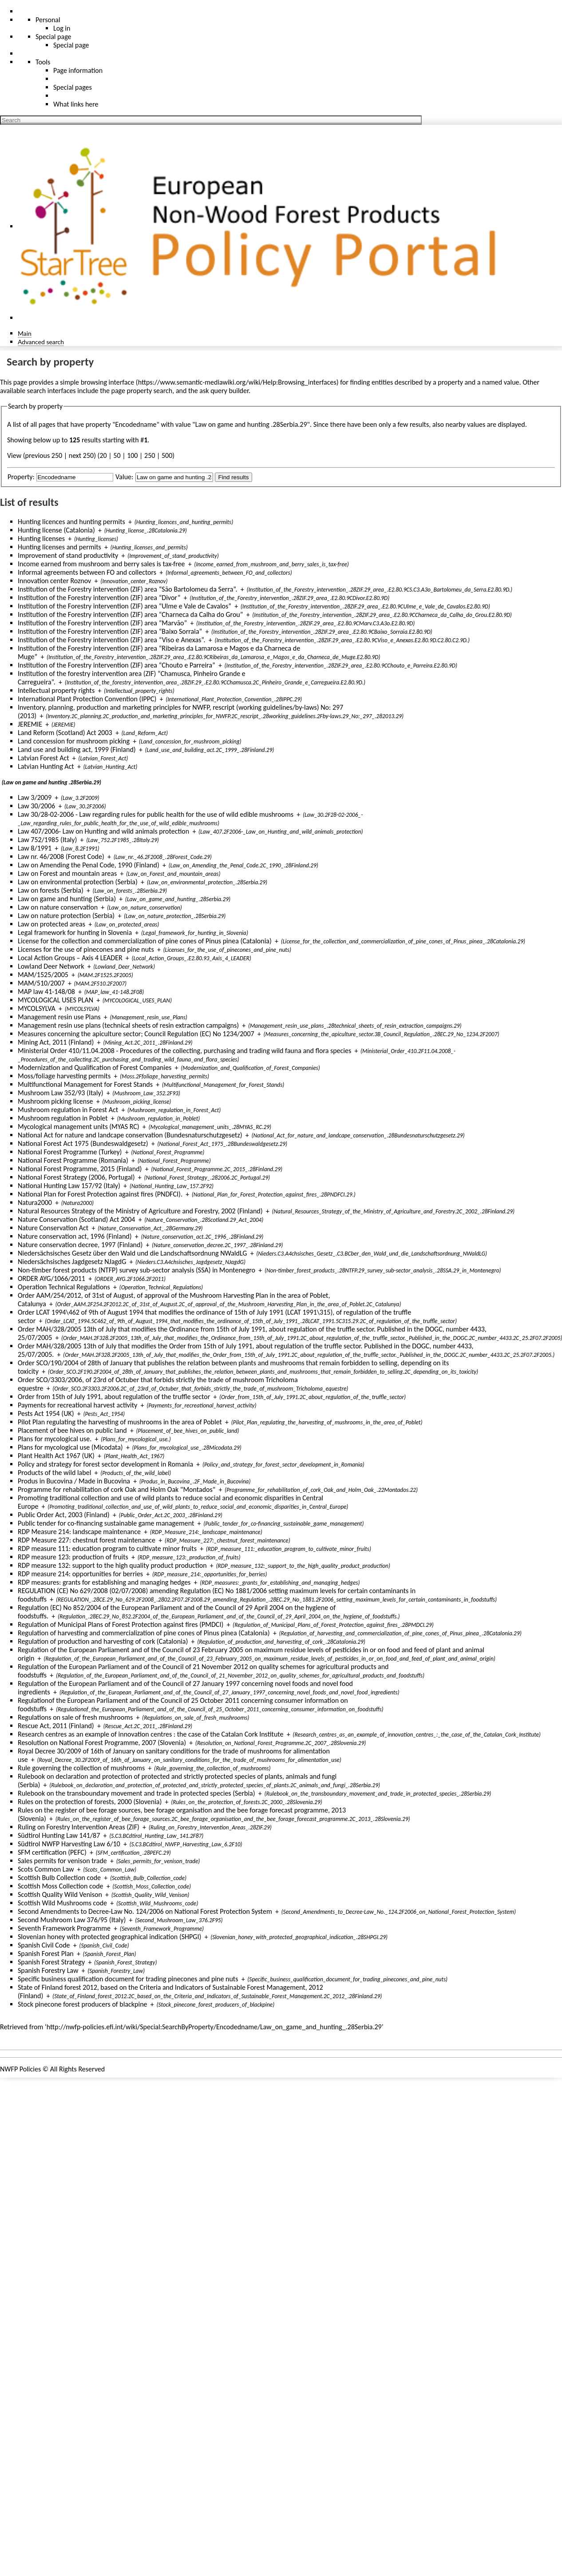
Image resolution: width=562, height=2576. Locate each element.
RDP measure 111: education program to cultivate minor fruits (107, 1548)
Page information (78, 70)
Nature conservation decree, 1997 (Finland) (80, 1244)
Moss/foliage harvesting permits (64, 1076)
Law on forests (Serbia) (50, 890)
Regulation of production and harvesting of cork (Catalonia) (103, 1641)
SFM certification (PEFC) (52, 1852)
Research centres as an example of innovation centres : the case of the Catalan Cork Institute (151, 1734)
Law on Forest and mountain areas (67, 873)
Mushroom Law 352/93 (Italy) (60, 1093)
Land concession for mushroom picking (74, 741)
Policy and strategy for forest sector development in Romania (105, 1464)
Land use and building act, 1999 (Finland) (77, 749)
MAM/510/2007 (41, 983)
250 (149, 455)
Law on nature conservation (58, 907)
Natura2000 (35, 1202)
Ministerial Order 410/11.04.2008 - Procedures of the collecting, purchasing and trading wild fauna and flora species (184, 1050)
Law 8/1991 (34, 848)
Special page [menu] (53, 36)
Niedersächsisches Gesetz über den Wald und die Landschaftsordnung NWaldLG (132, 1253)
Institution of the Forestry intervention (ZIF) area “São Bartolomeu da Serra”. (127, 589)
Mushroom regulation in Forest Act (68, 1109)
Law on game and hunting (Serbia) (67, 898)
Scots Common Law (46, 1869)
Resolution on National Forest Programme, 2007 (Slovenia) (102, 1742)
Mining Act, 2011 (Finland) (56, 1042)
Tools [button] (43, 62)
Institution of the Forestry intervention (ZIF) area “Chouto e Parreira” (116, 665)
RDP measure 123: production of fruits (73, 1557)
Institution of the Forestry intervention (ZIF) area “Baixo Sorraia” (110, 631)
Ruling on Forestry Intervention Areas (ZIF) (78, 1827)
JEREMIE (30, 724)
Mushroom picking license (55, 1101)
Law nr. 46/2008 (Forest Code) (61, 856)
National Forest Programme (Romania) (73, 1160)
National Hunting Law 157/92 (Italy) (69, 1185)
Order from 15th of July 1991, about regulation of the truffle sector (114, 1396)
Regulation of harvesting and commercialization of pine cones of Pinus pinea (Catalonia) (144, 1633)
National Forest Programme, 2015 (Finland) (80, 1169)
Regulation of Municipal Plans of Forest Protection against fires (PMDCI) (120, 1624)
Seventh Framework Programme (64, 1928)
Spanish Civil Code (44, 1945)
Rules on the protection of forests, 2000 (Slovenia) (90, 1801)
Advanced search (41, 342)
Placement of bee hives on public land (72, 1430)
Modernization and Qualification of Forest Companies (94, 1067)
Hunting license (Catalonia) (56, 530)
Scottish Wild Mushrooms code (62, 1903)
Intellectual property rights (56, 690)
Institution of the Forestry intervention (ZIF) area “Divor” (99, 597)
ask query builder (224, 390)
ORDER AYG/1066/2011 (51, 1278)
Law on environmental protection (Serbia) (78, 882)
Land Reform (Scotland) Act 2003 (65, 732)
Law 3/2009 (34, 797)
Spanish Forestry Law (48, 1970)
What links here (76, 104)
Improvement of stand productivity (68, 555)
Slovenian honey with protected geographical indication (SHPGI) (109, 1936)
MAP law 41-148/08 (46, 991)
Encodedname (136, 424)
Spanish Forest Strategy (51, 1962)
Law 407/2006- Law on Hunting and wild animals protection (103, 831)
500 (167, 455)
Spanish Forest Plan (46, 1953)
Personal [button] (48, 20)
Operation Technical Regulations (64, 1287)
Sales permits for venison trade (62, 1860)
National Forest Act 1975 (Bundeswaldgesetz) (83, 1143)
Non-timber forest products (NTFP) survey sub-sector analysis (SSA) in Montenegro (136, 1270)
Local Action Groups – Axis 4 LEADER (70, 958)
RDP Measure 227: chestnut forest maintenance (86, 1540)
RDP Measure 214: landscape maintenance (79, 1531)
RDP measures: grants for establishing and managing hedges (104, 1582)
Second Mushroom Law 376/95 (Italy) (72, 1920)
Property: (21, 477)
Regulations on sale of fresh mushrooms (75, 1717)
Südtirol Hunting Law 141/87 (59, 1835)
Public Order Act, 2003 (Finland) (64, 1515)
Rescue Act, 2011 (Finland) (56, 1725)
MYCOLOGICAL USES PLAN (55, 1000)
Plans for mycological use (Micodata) (70, 1447)
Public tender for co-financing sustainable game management (106, 1523)
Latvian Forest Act (43, 758)
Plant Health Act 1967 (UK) (56, 1455)
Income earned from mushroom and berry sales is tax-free (101, 564)
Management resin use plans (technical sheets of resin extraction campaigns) (128, 1025)
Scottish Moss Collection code (60, 1886)
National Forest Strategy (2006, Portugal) (76, 1177)
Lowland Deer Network (51, 966)
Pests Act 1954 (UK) (46, 1413)
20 (103, 455)
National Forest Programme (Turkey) (70, 1152)
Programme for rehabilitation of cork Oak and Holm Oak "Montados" (116, 1489)
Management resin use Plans (59, 1017)
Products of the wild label (54, 1472)
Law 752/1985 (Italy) (47, 839)
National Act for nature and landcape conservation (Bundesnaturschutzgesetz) (130, 1135)
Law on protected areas (51, 924)
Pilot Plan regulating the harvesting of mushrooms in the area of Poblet (120, 1422)
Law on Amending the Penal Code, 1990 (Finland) (88, 865)
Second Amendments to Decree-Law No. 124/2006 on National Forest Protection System (145, 1911)
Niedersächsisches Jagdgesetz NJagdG (72, 1261)
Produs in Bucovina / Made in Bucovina (74, 1481)
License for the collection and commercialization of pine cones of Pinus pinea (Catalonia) (145, 941)
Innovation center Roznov (54, 580)
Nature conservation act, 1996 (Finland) (75, 1236)
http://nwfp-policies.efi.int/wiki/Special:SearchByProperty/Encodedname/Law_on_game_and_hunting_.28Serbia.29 (214, 2027)
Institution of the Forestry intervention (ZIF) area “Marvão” (102, 623)
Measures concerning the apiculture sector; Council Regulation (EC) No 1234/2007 (136, 1034)
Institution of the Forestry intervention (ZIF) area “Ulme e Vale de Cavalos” (124, 606)
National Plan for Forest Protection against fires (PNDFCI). (100, 1194)
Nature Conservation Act (53, 1228)
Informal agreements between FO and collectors (87, 572)
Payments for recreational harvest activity (77, 1405)
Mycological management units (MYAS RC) (78, 1126)
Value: (124, 477)
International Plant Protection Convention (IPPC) (87, 699)
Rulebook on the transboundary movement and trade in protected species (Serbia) (136, 1793)
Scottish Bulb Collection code (59, 1877)
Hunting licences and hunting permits (71, 521)
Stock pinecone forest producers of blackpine (82, 2004)
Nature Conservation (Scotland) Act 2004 (76, 1219)
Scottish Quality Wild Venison (60, 1894)
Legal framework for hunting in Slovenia (75, 932)
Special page (71, 45)
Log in (61, 28)
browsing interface (108, 382)
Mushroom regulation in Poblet (63, 1118)
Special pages (72, 87)
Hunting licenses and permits (59, 547)
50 (116, 455)
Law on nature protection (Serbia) (66, 915)
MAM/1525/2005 (43, 974)
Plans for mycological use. (54, 1439)
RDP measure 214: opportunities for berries (80, 1574)
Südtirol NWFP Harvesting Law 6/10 (69, 1844)
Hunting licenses (41, 538)
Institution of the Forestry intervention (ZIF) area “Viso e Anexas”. (112, 640)
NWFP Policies (20, 2069)
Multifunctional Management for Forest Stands (85, 1084)
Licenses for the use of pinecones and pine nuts (86, 949)
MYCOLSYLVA (36, 1008)
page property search (141, 390)
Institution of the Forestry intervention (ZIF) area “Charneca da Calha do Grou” (130, 614)
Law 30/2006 (36, 806)
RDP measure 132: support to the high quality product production (112, 1565)
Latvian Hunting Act (46, 766)
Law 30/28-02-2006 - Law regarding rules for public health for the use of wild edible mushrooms (155, 814)
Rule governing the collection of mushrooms (81, 1768)
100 (132, 455)
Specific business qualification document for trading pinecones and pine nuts (128, 1979)
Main (25, 333)
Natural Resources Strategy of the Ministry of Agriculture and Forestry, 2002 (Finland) (140, 1211)
